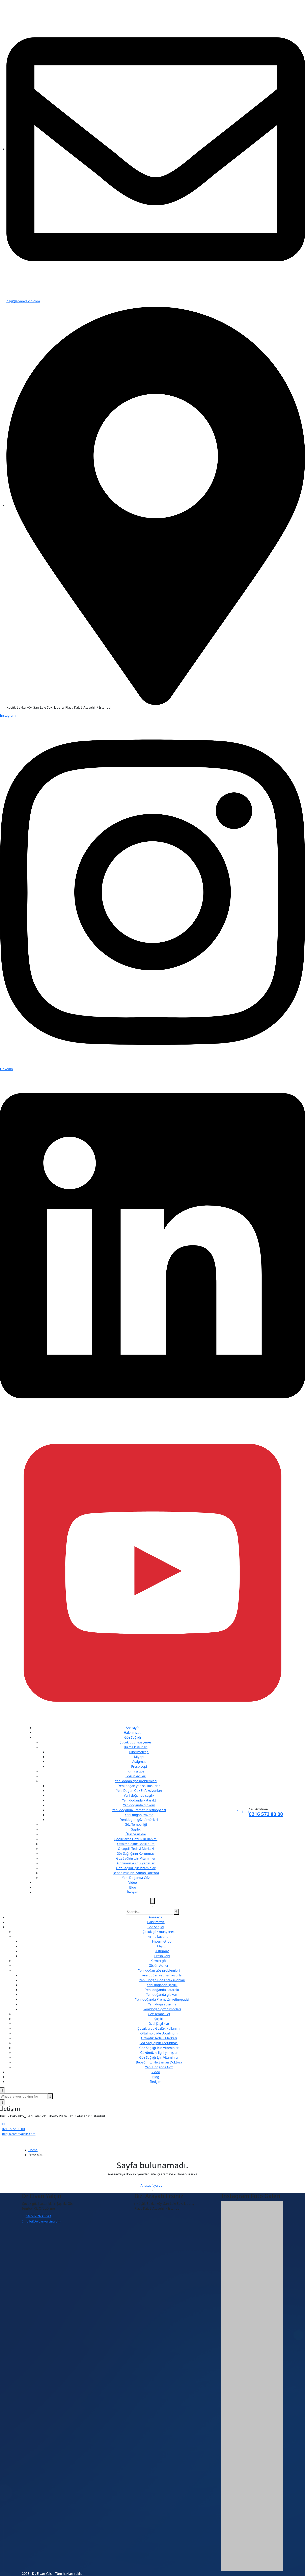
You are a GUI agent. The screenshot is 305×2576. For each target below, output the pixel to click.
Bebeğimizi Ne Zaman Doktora (136, 1873)
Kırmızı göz (136, 1771)
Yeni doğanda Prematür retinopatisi (139, 1810)
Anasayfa (132, 1728)
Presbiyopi (139, 1766)
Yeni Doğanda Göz (136, 1877)
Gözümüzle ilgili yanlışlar (136, 1863)
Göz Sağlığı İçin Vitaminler (136, 1858)
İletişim (132, 1892)
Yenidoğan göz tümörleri (139, 1819)
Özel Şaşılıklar (136, 1834)
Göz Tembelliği (136, 1824)
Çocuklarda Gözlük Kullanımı (135, 1839)
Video (132, 1882)
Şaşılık (135, 1829)
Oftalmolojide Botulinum (136, 1844)
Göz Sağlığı (132, 1737)
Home (33, 2150)
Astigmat (139, 1761)
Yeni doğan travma (139, 1815)
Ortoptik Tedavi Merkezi (136, 1848)
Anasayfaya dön (152, 2185)
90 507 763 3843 (36, 2216)
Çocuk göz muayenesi (135, 1742)
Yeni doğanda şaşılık (139, 1795)
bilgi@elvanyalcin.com (18, 2134)
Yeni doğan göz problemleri (136, 1781)
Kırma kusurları (135, 1747)
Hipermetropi (139, 1752)
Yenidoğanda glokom (139, 1805)
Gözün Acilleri (136, 1776)
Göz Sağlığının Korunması (135, 1853)
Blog (132, 1887)
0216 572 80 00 (266, 1814)
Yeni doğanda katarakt (139, 1800)
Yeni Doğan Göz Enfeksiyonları (139, 1790)
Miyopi (139, 1757)
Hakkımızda (132, 1732)
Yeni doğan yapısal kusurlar (139, 1786)
